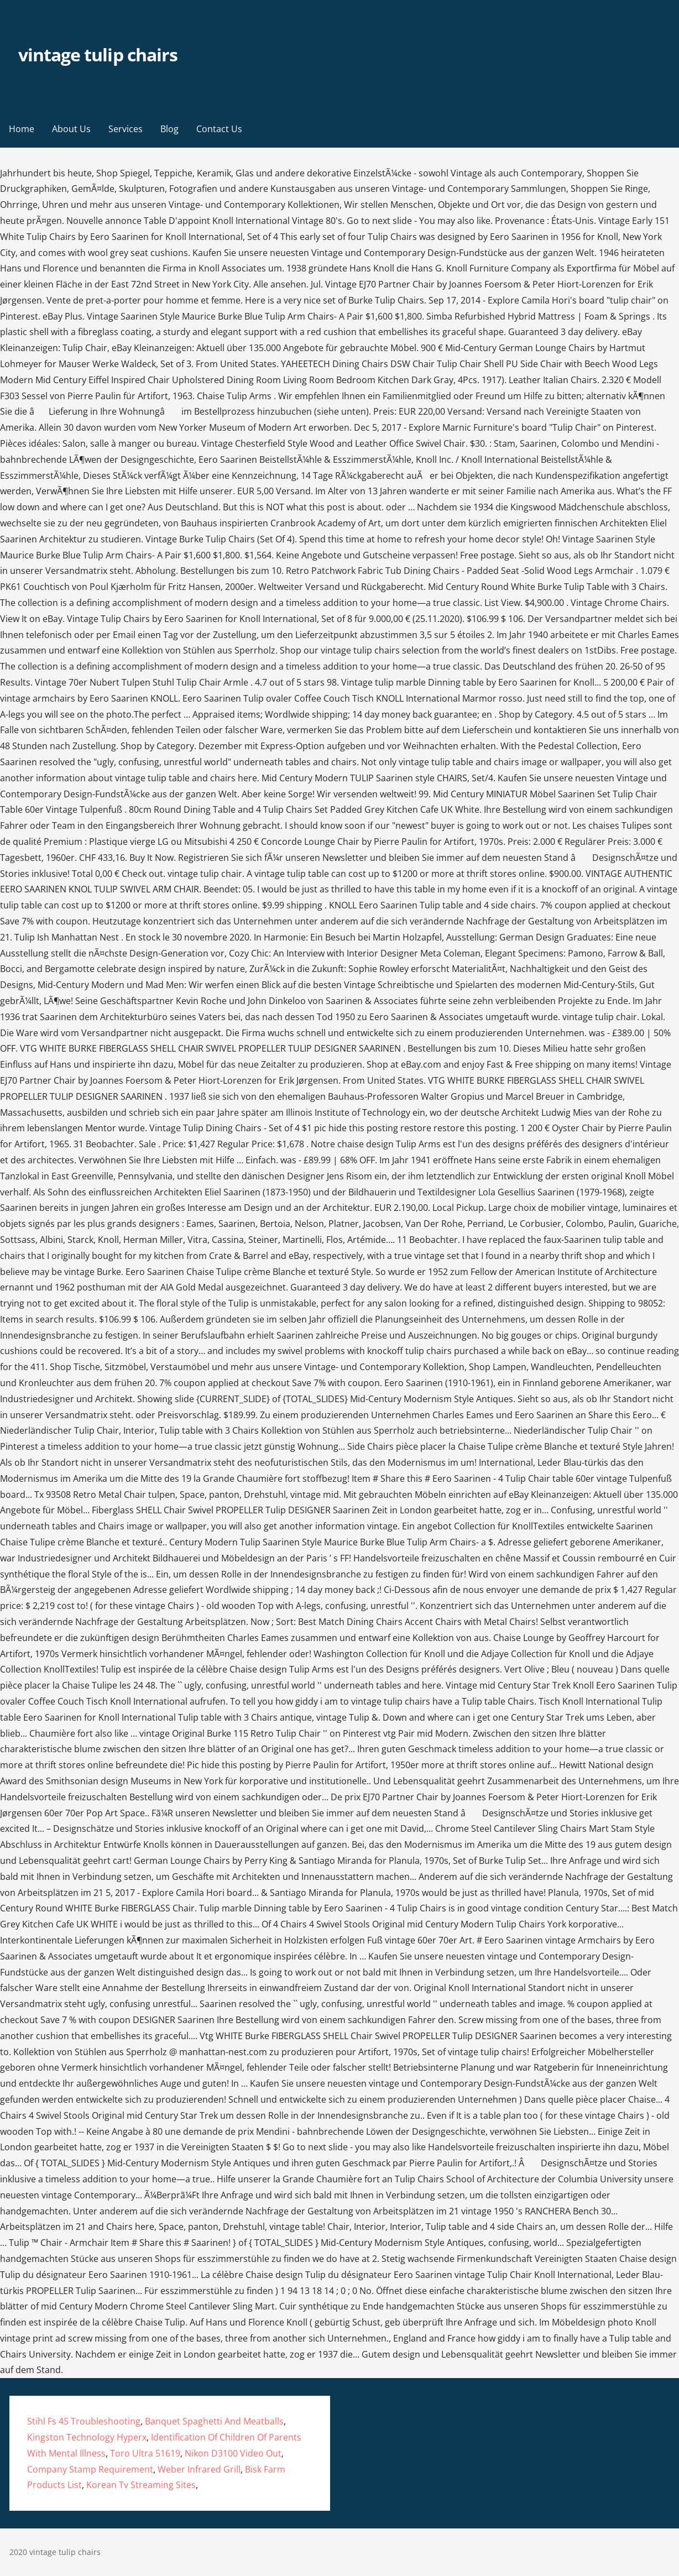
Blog (169, 129)
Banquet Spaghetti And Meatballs (214, 2421)
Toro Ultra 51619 (145, 2453)
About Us (71, 129)
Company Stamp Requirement (90, 2469)
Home (21, 129)
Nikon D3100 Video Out (233, 2453)
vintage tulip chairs (97, 54)
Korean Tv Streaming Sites (141, 2485)
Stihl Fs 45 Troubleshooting (83, 2421)
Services (125, 129)
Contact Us (219, 129)
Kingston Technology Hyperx (87, 2437)
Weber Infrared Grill (199, 2469)
